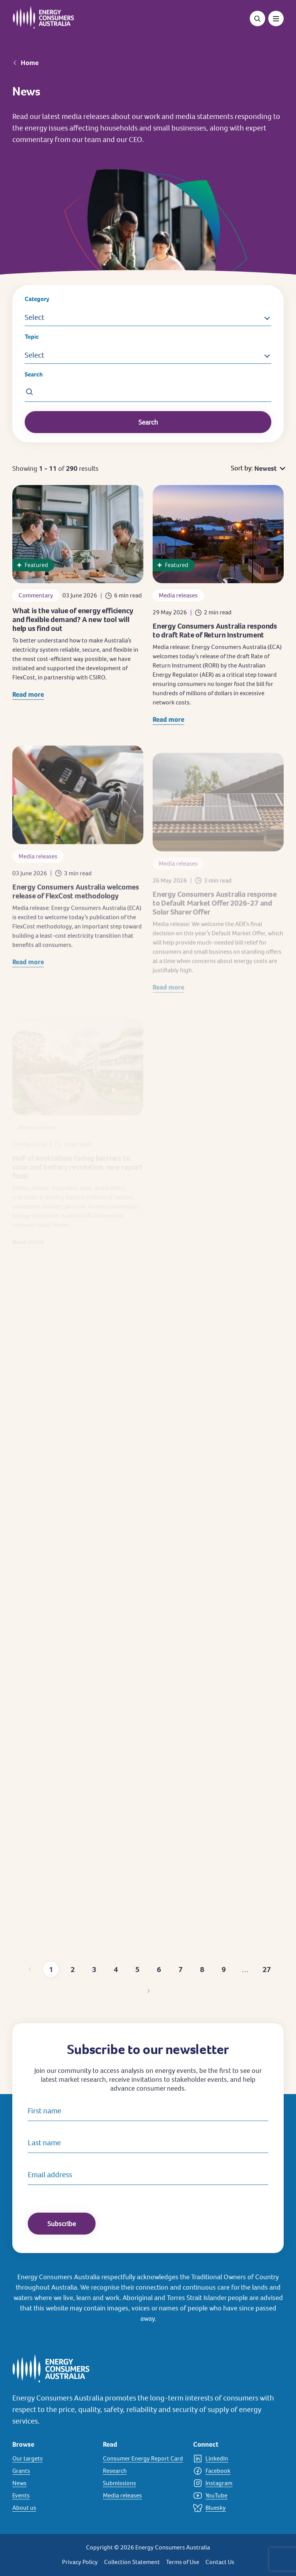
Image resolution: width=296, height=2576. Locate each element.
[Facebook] (233, 2471)
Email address (50, 2175)
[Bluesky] (233, 2507)
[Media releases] (143, 2495)
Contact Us (219, 2562)
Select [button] (34, 317)
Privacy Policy (80, 2562)
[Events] (53, 2495)
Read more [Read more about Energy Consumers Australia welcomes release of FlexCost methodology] (28, 976)
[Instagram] (233, 2483)
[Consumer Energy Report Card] (143, 2458)
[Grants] (53, 2471)
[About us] (53, 2507)
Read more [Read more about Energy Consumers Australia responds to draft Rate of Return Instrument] (168, 730)
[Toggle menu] (276, 18)
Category (37, 299)
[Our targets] (53, 2458)
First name (44, 2111)
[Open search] (257, 18)
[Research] (143, 2471)
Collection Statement (132, 2562)
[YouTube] (233, 2495)
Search (34, 374)
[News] (53, 2483)
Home (30, 62)
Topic (32, 337)
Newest (265, 468)
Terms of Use (182, 2562)
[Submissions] (143, 2483)
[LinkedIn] (233, 2458)
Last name (44, 2143)
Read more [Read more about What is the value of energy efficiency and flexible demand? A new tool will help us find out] (28, 698)
